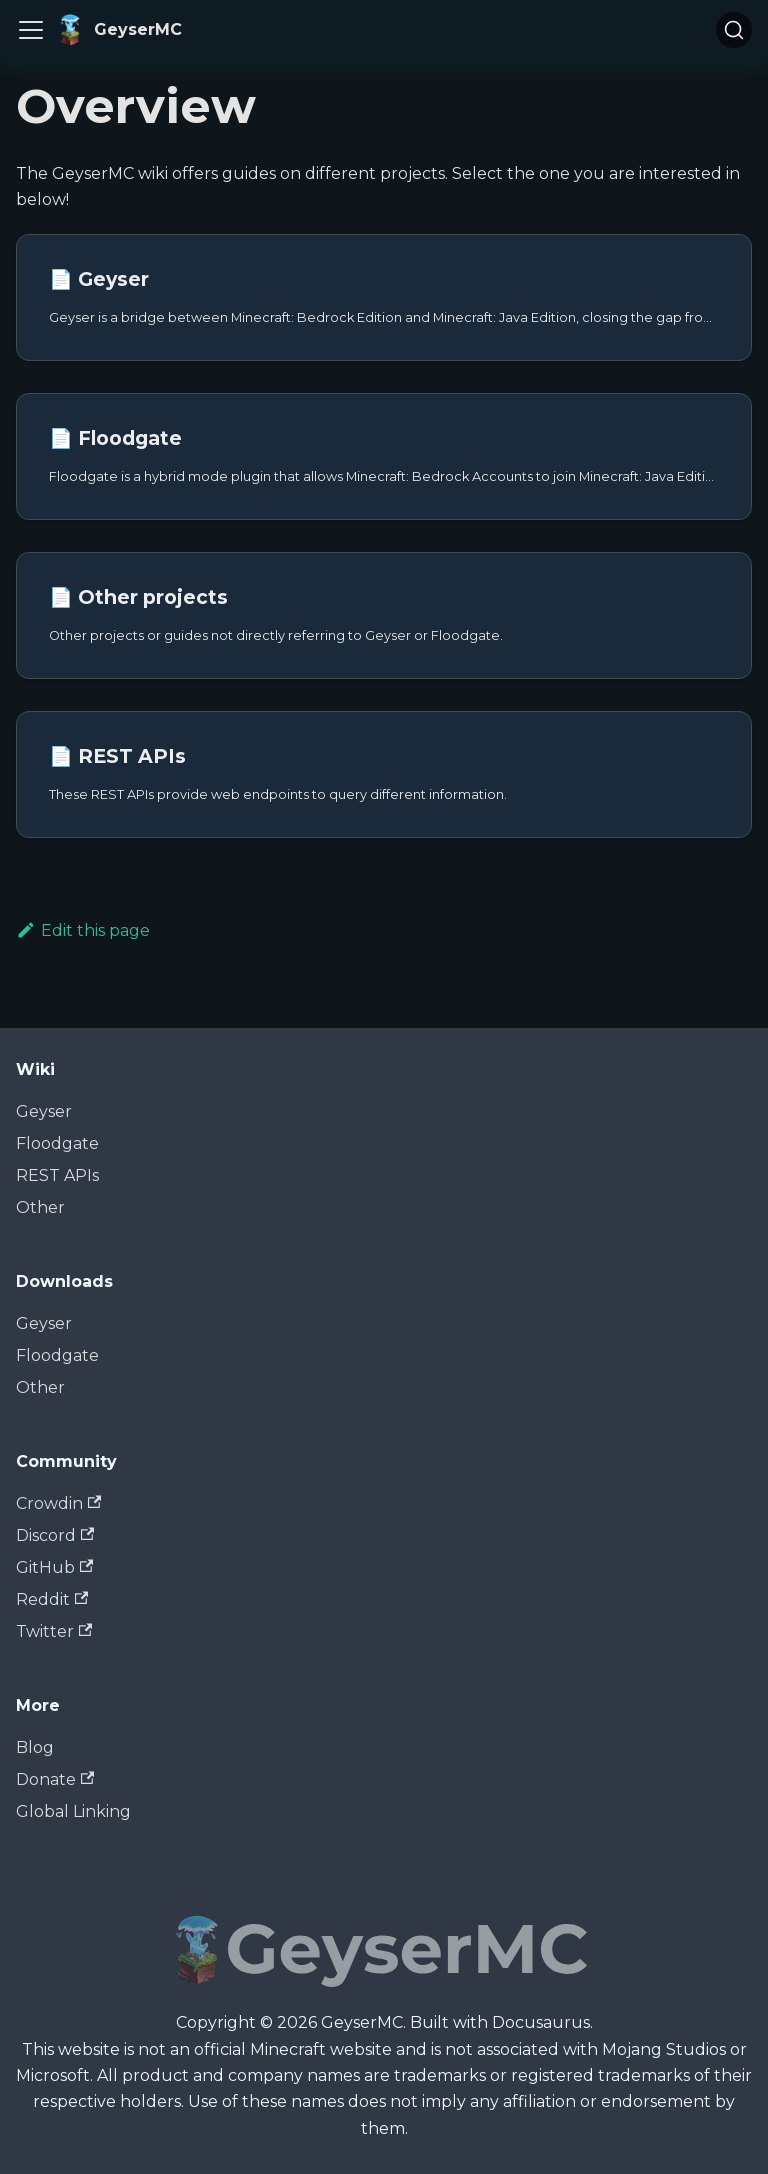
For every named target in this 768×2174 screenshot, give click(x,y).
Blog (35, 1747)
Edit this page (83, 930)
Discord (55, 1535)
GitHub (54, 1567)
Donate (55, 1779)
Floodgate (57, 1143)
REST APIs (57, 1175)
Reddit (52, 1599)
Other (40, 1207)
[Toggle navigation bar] (31, 30)
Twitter (54, 1631)
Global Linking (73, 1811)
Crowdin (58, 1503)
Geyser (44, 1111)
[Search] (734, 30)
